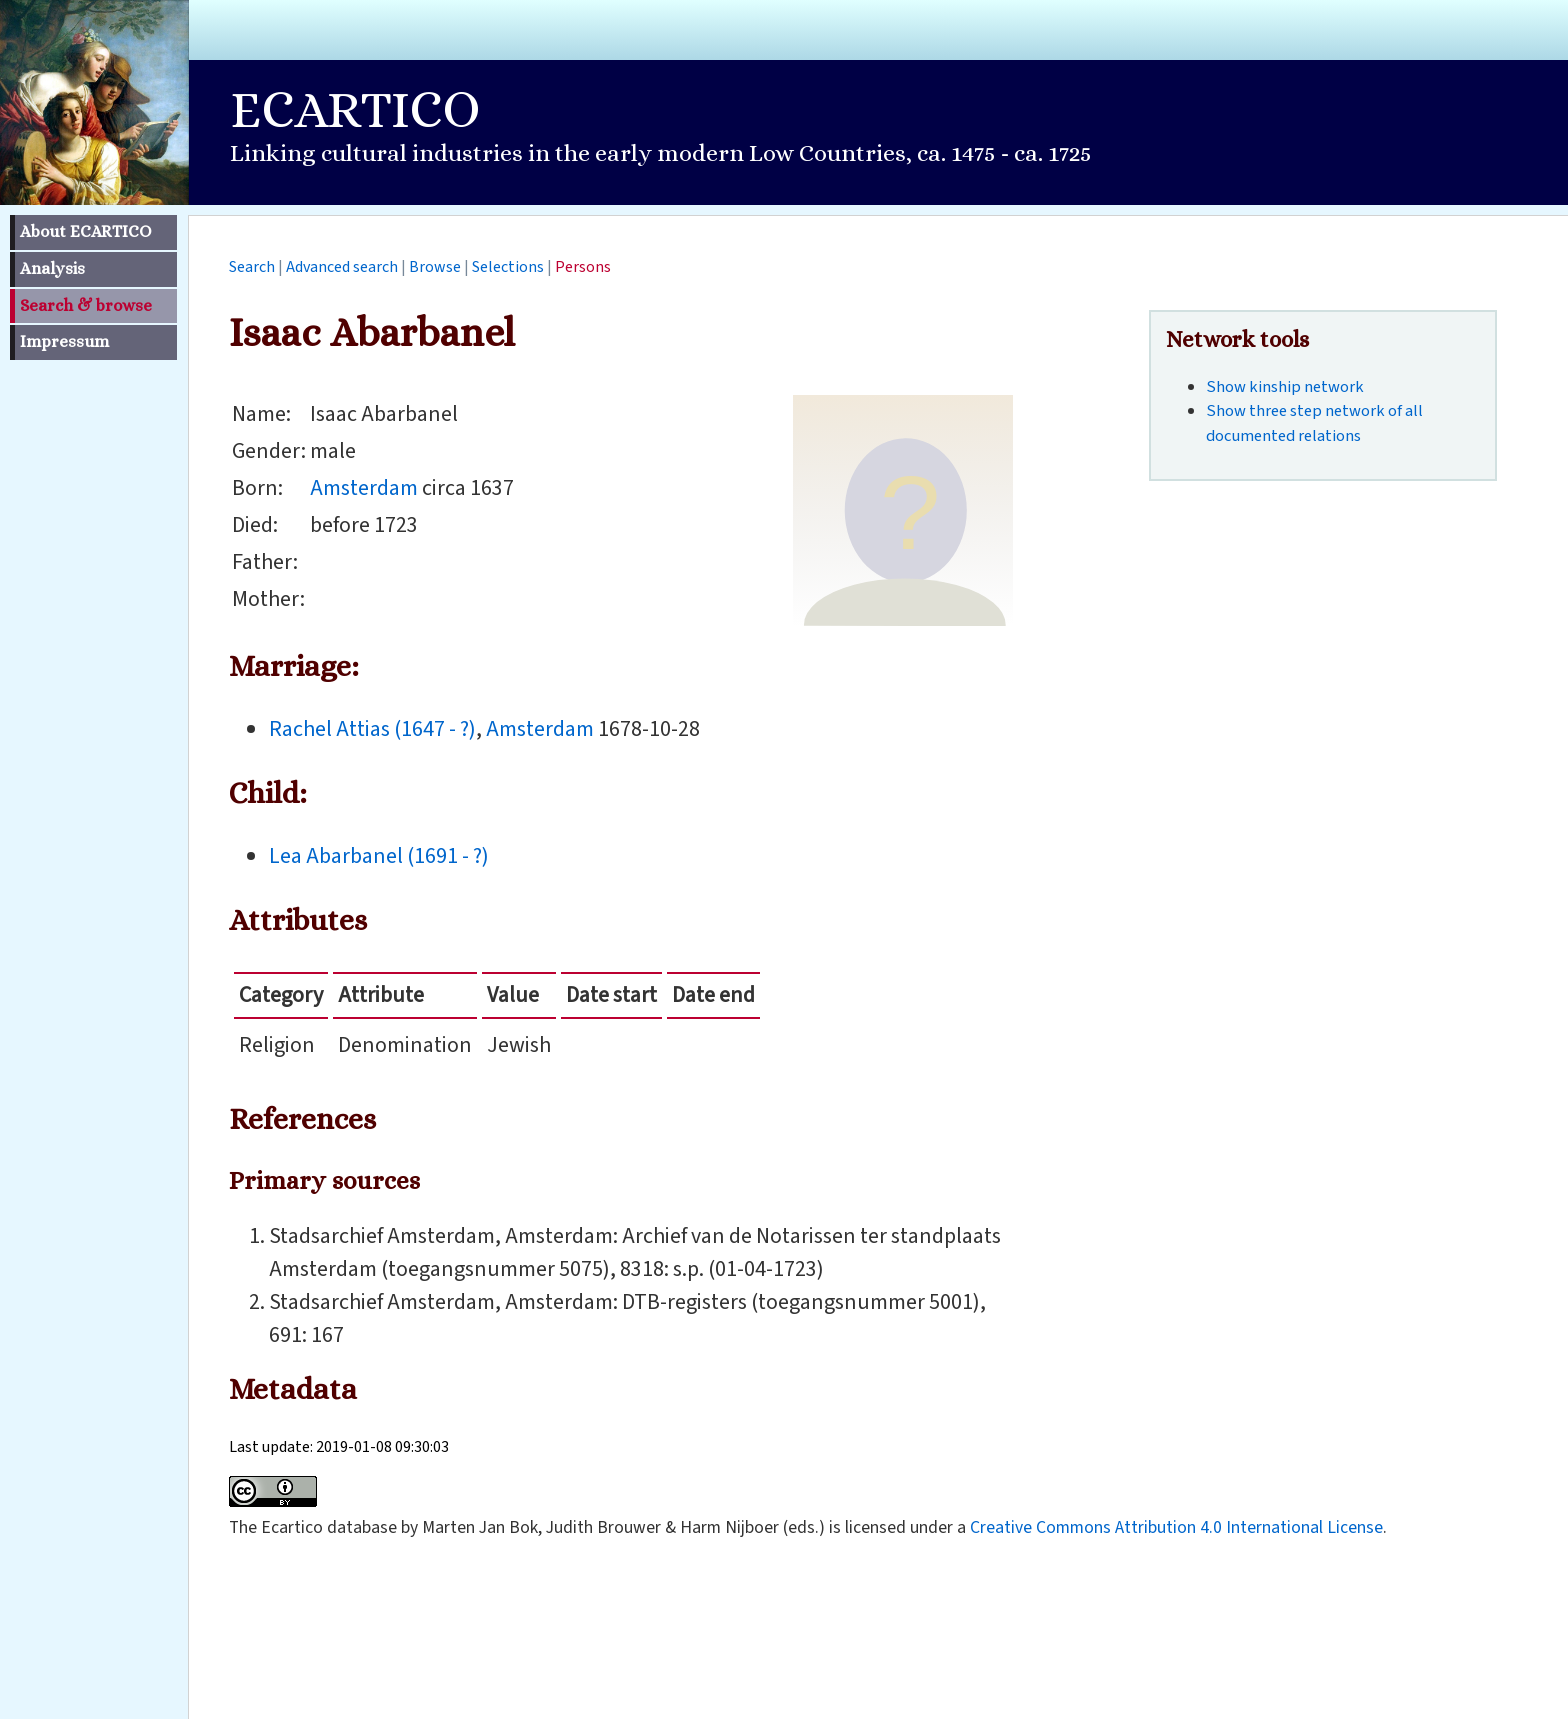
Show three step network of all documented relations (1314, 423)
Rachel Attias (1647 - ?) (372, 729)
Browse (435, 267)
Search (252, 267)
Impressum (64, 341)
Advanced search (342, 267)
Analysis (52, 268)
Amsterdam (364, 488)
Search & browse (86, 305)
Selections (508, 267)
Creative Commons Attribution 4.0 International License (1176, 1527)
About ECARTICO (85, 231)
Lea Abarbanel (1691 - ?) (379, 856)
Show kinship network (1285, 387)
